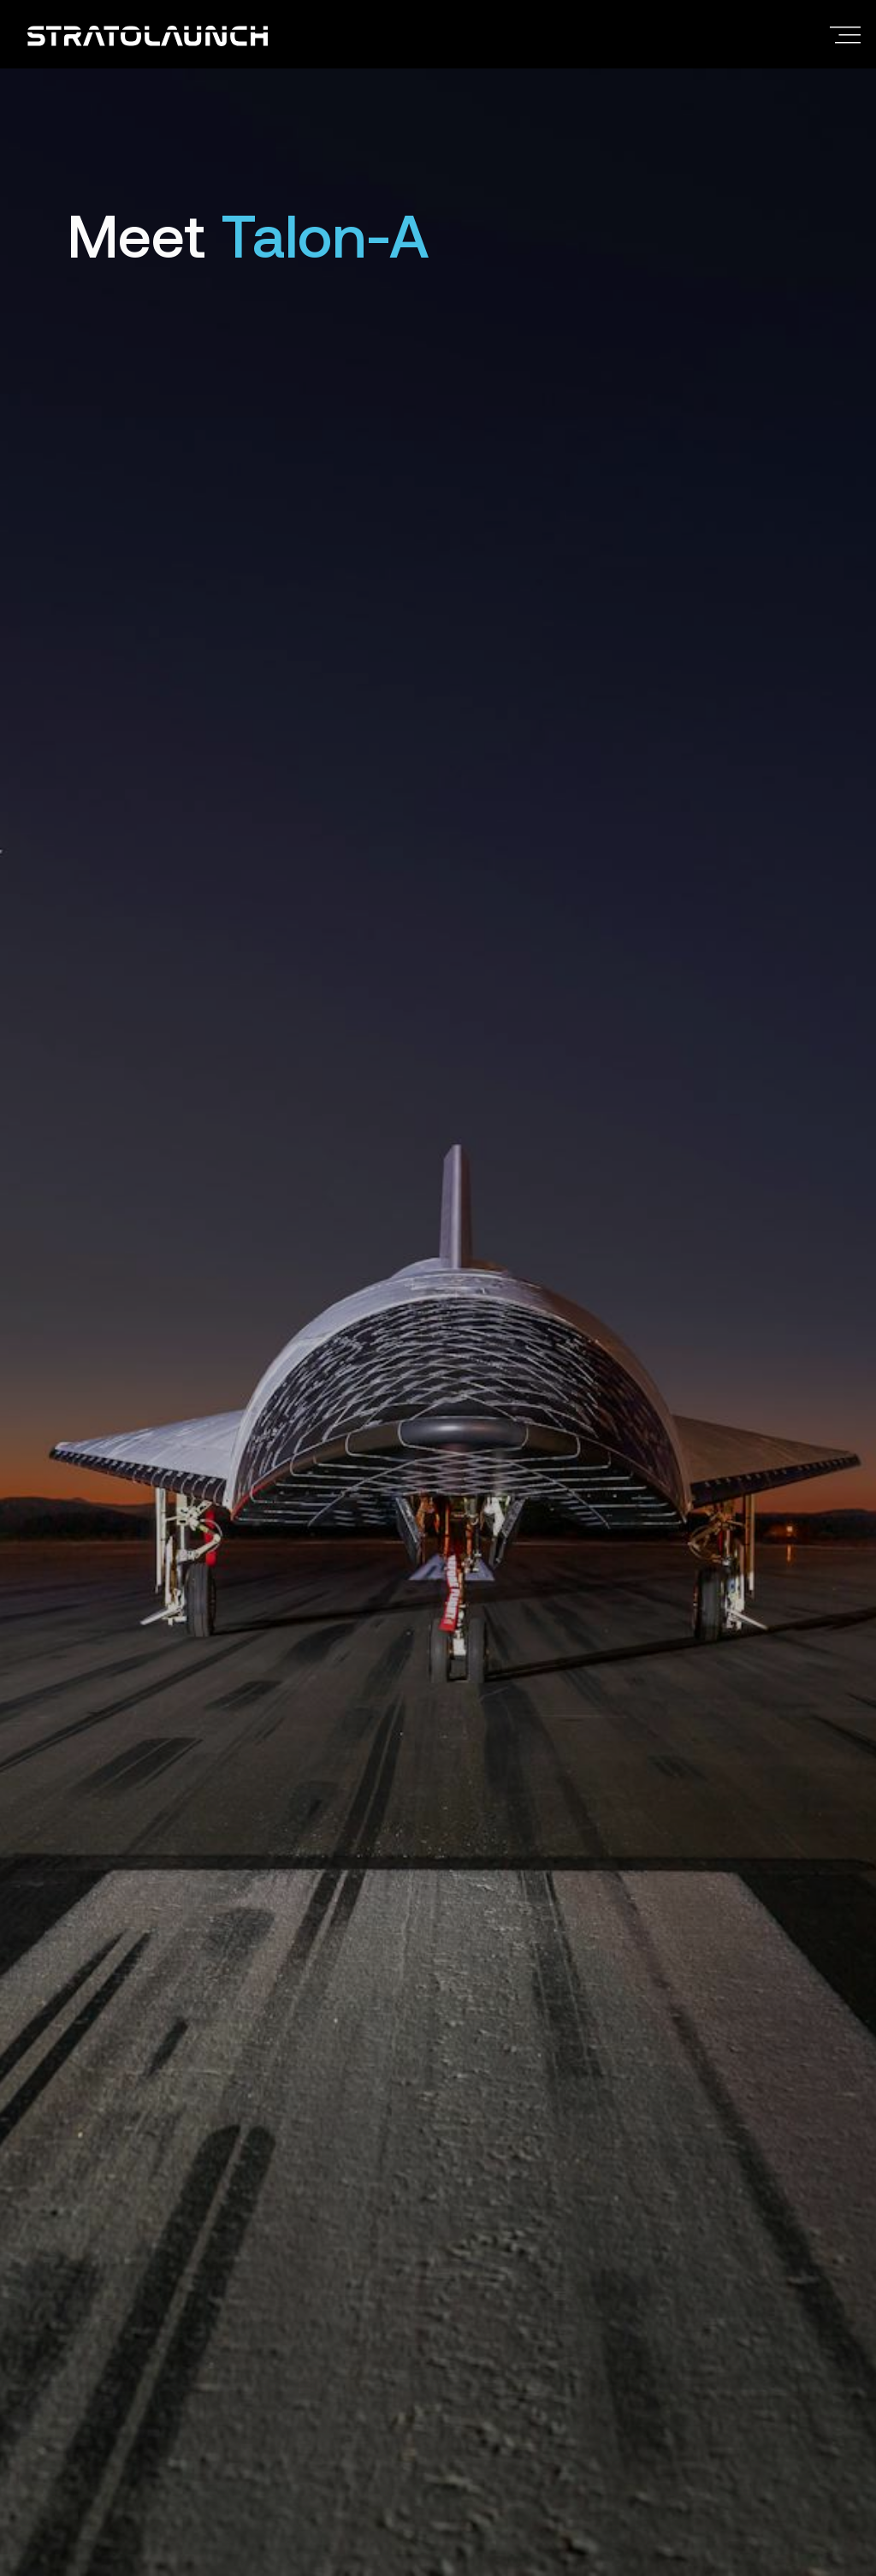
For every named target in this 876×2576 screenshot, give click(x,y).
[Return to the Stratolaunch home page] (147, 34)
